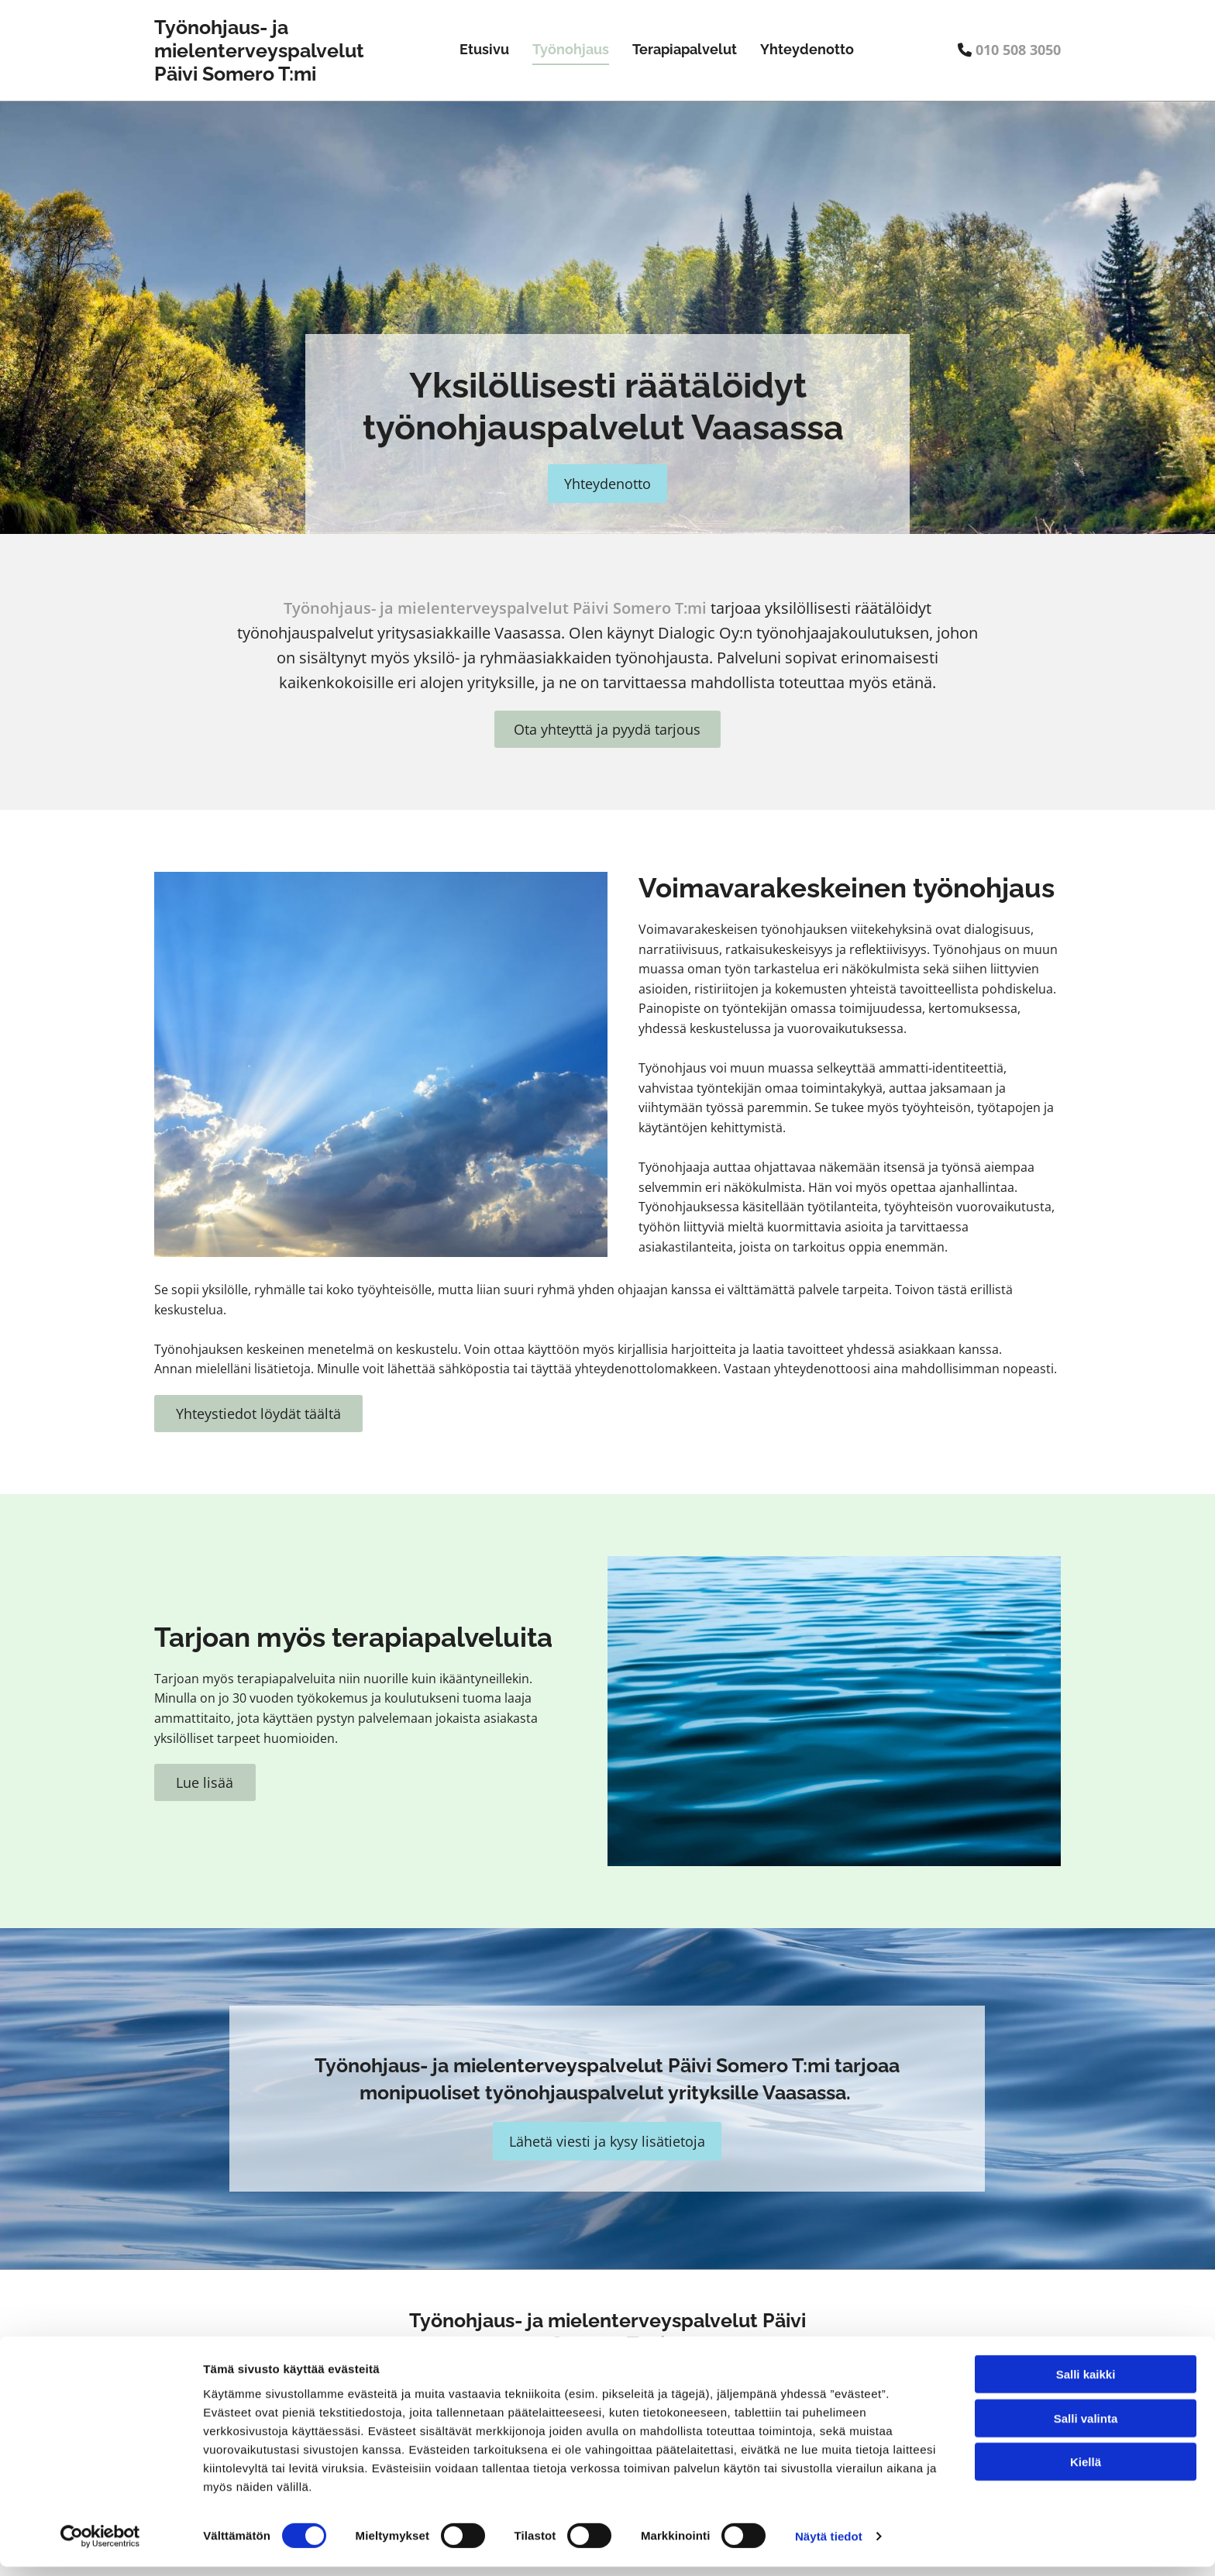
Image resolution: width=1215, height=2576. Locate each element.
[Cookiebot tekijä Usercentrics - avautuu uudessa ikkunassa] (100, 2545)
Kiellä (1085, 2471)
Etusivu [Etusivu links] (484, 49)
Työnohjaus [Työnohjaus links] (570, 49)
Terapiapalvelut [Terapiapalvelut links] (684, 49)
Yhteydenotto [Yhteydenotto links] (807, 49)
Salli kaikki (1086, 2383)
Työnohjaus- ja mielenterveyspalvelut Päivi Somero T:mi (259, 50)
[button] (607, 483)
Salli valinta (1086, 2427)
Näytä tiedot (828, 2545)
